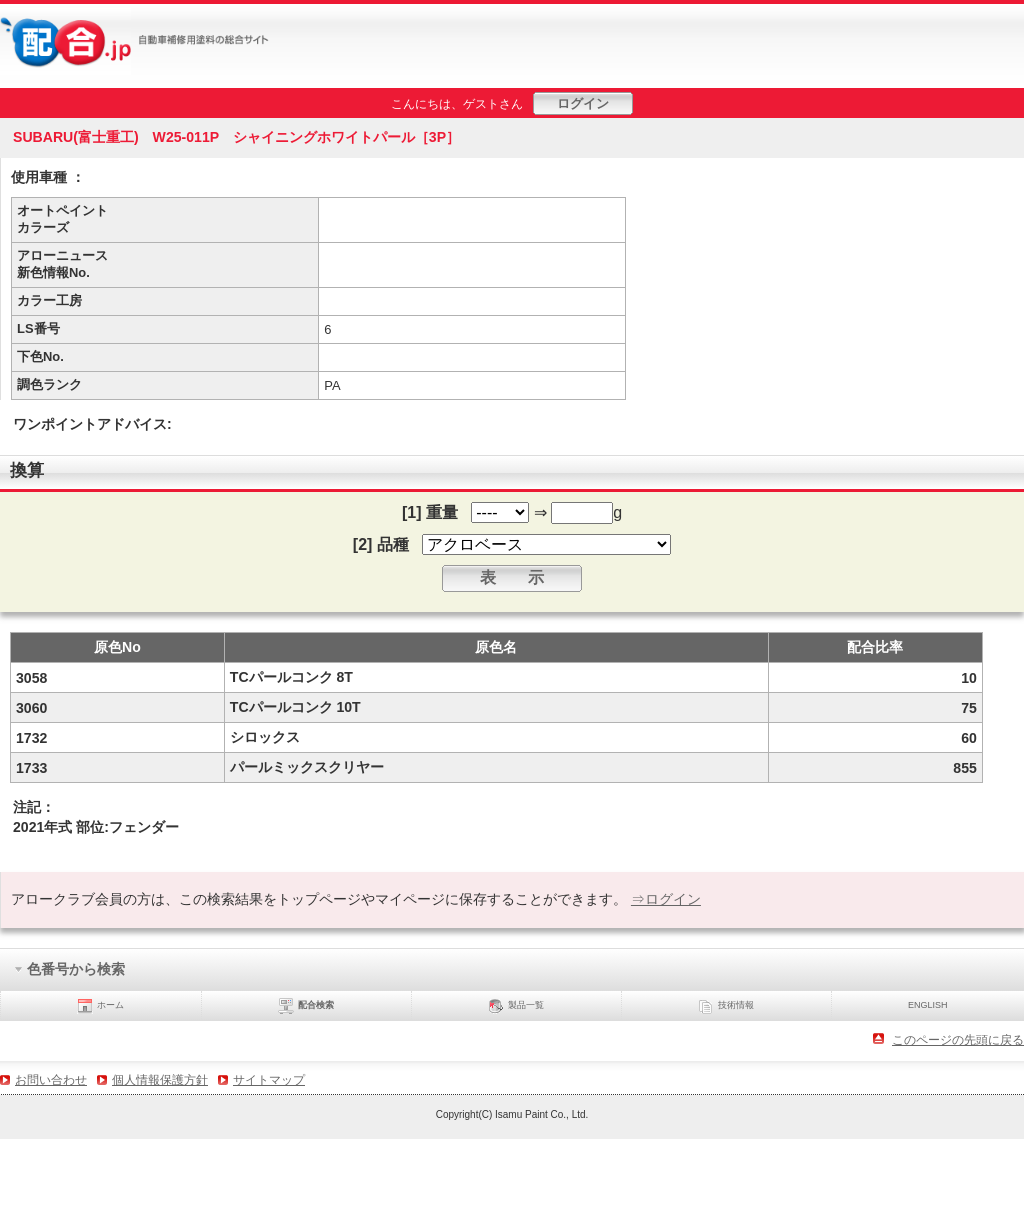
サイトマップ (269, 1080)
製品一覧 (516, 1006)
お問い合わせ (51, 1080)
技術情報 (726, 1006)
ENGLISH (928, 1005)
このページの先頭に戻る (958, 1040)
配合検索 (306, 1006)
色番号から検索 (70, 970)
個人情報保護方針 (160, 1080)
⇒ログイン (666, 899)
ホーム (100, 1006)
